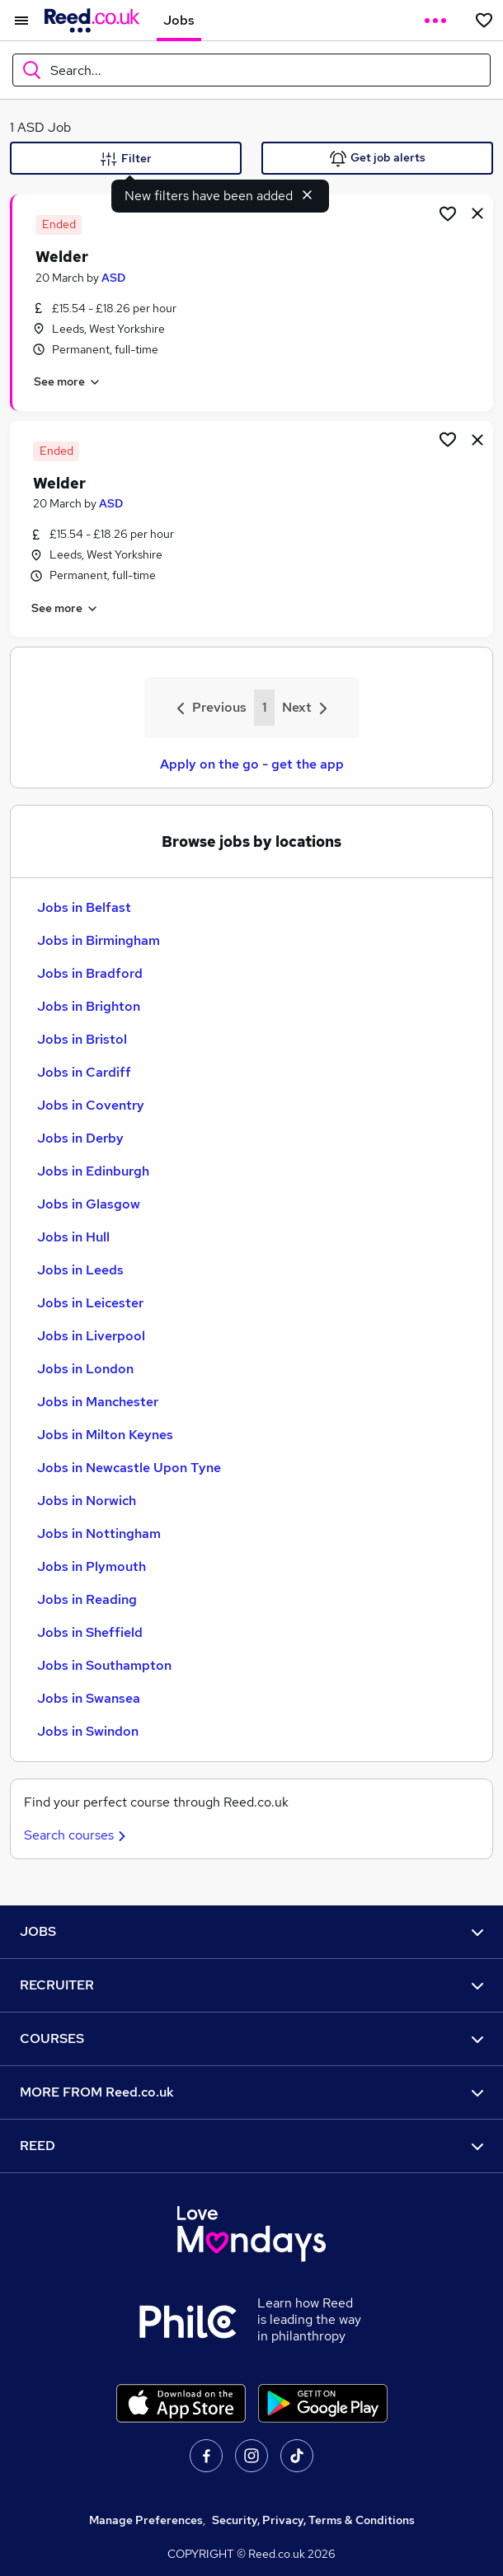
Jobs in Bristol (82, 1039)
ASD (113, 277)
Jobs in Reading (87, 1599)
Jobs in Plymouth (91, 1566)
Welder (61, 256)
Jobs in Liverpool (91, 1335)
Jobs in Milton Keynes (105, 1434)
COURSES (251, 2038)
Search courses (77, 1835)
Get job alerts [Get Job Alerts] (377, 158)
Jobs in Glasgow (88, 1204)
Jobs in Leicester (90, 1302)
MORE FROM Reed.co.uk (251, 2092)
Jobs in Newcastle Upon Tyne (129, 1467)
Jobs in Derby (80, 1138)
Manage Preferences (146, 2520)
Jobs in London (85, 1368)
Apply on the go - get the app (252, 764)
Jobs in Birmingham (98, 940)
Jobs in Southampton (104, 1665)
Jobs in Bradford (90, 973)
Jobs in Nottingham (99, 1533)
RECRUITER (251, 1985)
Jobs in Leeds (80, 1270)
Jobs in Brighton (88, 1006)
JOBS (251, 1931)
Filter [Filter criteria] (126, 159)
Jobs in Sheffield (90, 1632)
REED (251, 2145)
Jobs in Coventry (90, 1105)
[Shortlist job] (447, 212)
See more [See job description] (67, 382)
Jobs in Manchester (97, 1401)
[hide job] (477, 212)
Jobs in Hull (73, 1237)
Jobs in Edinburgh (93, 1171)
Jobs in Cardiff (84, 1072)
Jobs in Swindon (88, 1731)
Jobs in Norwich (86, 1500)
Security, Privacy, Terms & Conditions (313, 2520)
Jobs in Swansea (88, 1698)
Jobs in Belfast (84, 907)
